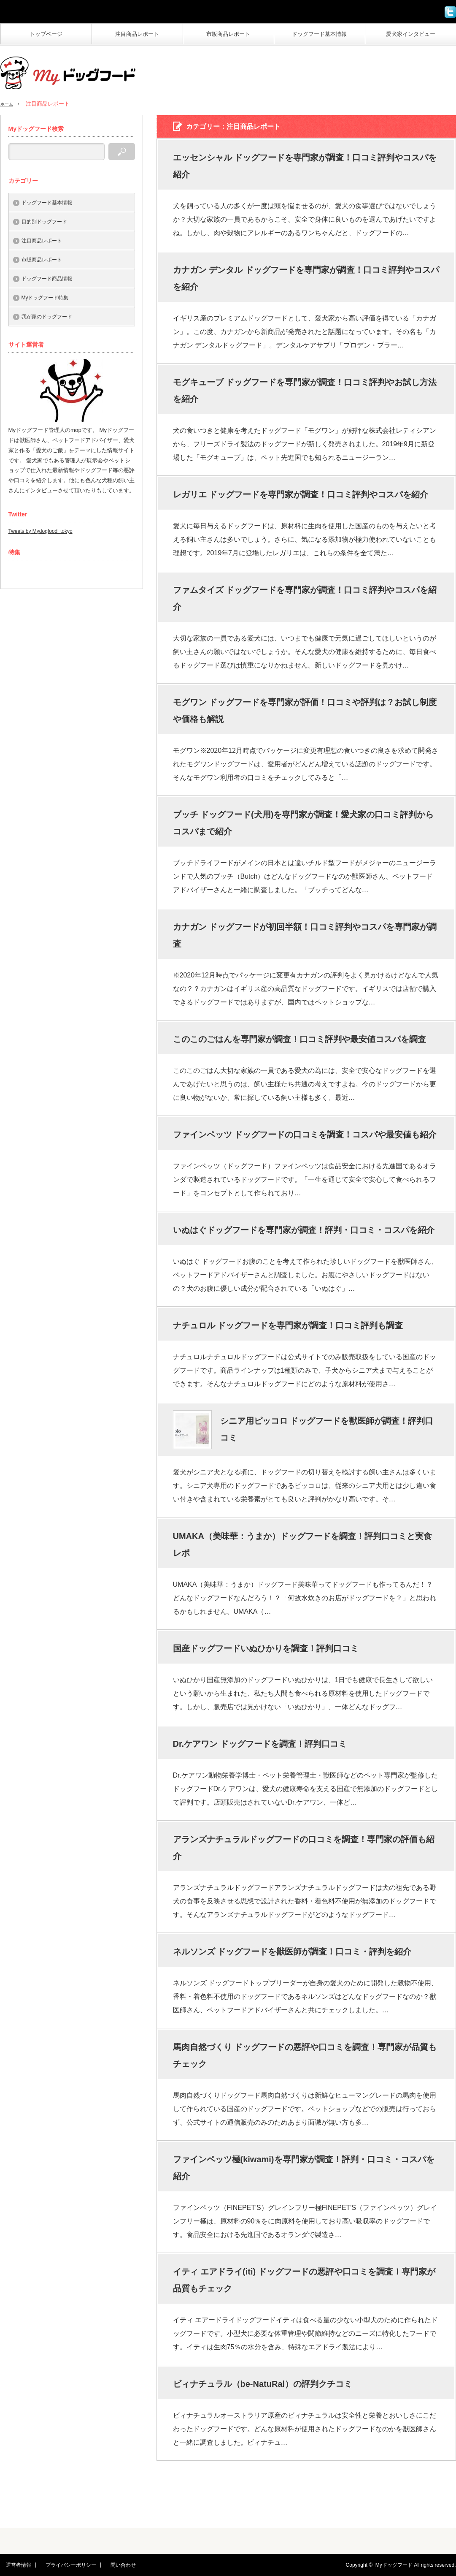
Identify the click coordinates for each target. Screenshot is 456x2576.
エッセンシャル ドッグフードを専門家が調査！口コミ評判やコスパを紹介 (305, 166)
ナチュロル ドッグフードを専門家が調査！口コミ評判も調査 (288, 1325)
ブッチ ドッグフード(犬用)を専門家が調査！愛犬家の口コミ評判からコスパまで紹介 (303, 823)
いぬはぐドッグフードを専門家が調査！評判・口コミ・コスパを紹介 (303, 1230)
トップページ (46, 34)
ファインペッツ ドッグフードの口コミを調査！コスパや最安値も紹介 (305, 1134)
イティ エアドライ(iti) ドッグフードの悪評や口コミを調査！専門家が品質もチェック (304, 2280)
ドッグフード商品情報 (47, 279)
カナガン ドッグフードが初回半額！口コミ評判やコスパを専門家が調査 (305, 935)
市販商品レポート (228, 34)
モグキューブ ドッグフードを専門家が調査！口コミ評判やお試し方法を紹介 (305, 390)
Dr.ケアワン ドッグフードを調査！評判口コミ (260, 1743)
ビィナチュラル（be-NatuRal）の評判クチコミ (263, 2384)
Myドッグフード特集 (45, 298)
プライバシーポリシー (60, 2565)
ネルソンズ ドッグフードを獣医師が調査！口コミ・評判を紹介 (292, 1951)
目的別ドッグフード (44, 222)
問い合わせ (106, 2565)
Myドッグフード (394, 2565)
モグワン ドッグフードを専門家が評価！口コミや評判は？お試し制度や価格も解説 (305, 711)
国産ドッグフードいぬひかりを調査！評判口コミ (266, 1648)
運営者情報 (13, 2565)
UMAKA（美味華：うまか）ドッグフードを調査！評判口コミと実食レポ (302, 1544)
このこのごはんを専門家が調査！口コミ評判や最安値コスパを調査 (299, 1039)
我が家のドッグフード (47, 317)
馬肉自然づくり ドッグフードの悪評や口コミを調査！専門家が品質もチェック (305, 2055)
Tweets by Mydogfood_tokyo (40, 531)
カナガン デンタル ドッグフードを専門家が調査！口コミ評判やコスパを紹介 (306, 278)
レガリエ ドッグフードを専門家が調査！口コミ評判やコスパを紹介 (301, 494)
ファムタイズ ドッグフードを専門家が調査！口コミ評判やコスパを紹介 (305, 598)
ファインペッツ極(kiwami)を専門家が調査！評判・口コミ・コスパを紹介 (303, 2168)
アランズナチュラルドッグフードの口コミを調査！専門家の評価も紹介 (303, 1848)
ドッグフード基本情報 (319, 34)
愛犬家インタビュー (410, 34)
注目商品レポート (137, 34)
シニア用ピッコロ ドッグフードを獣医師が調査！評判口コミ (327, 1429)
